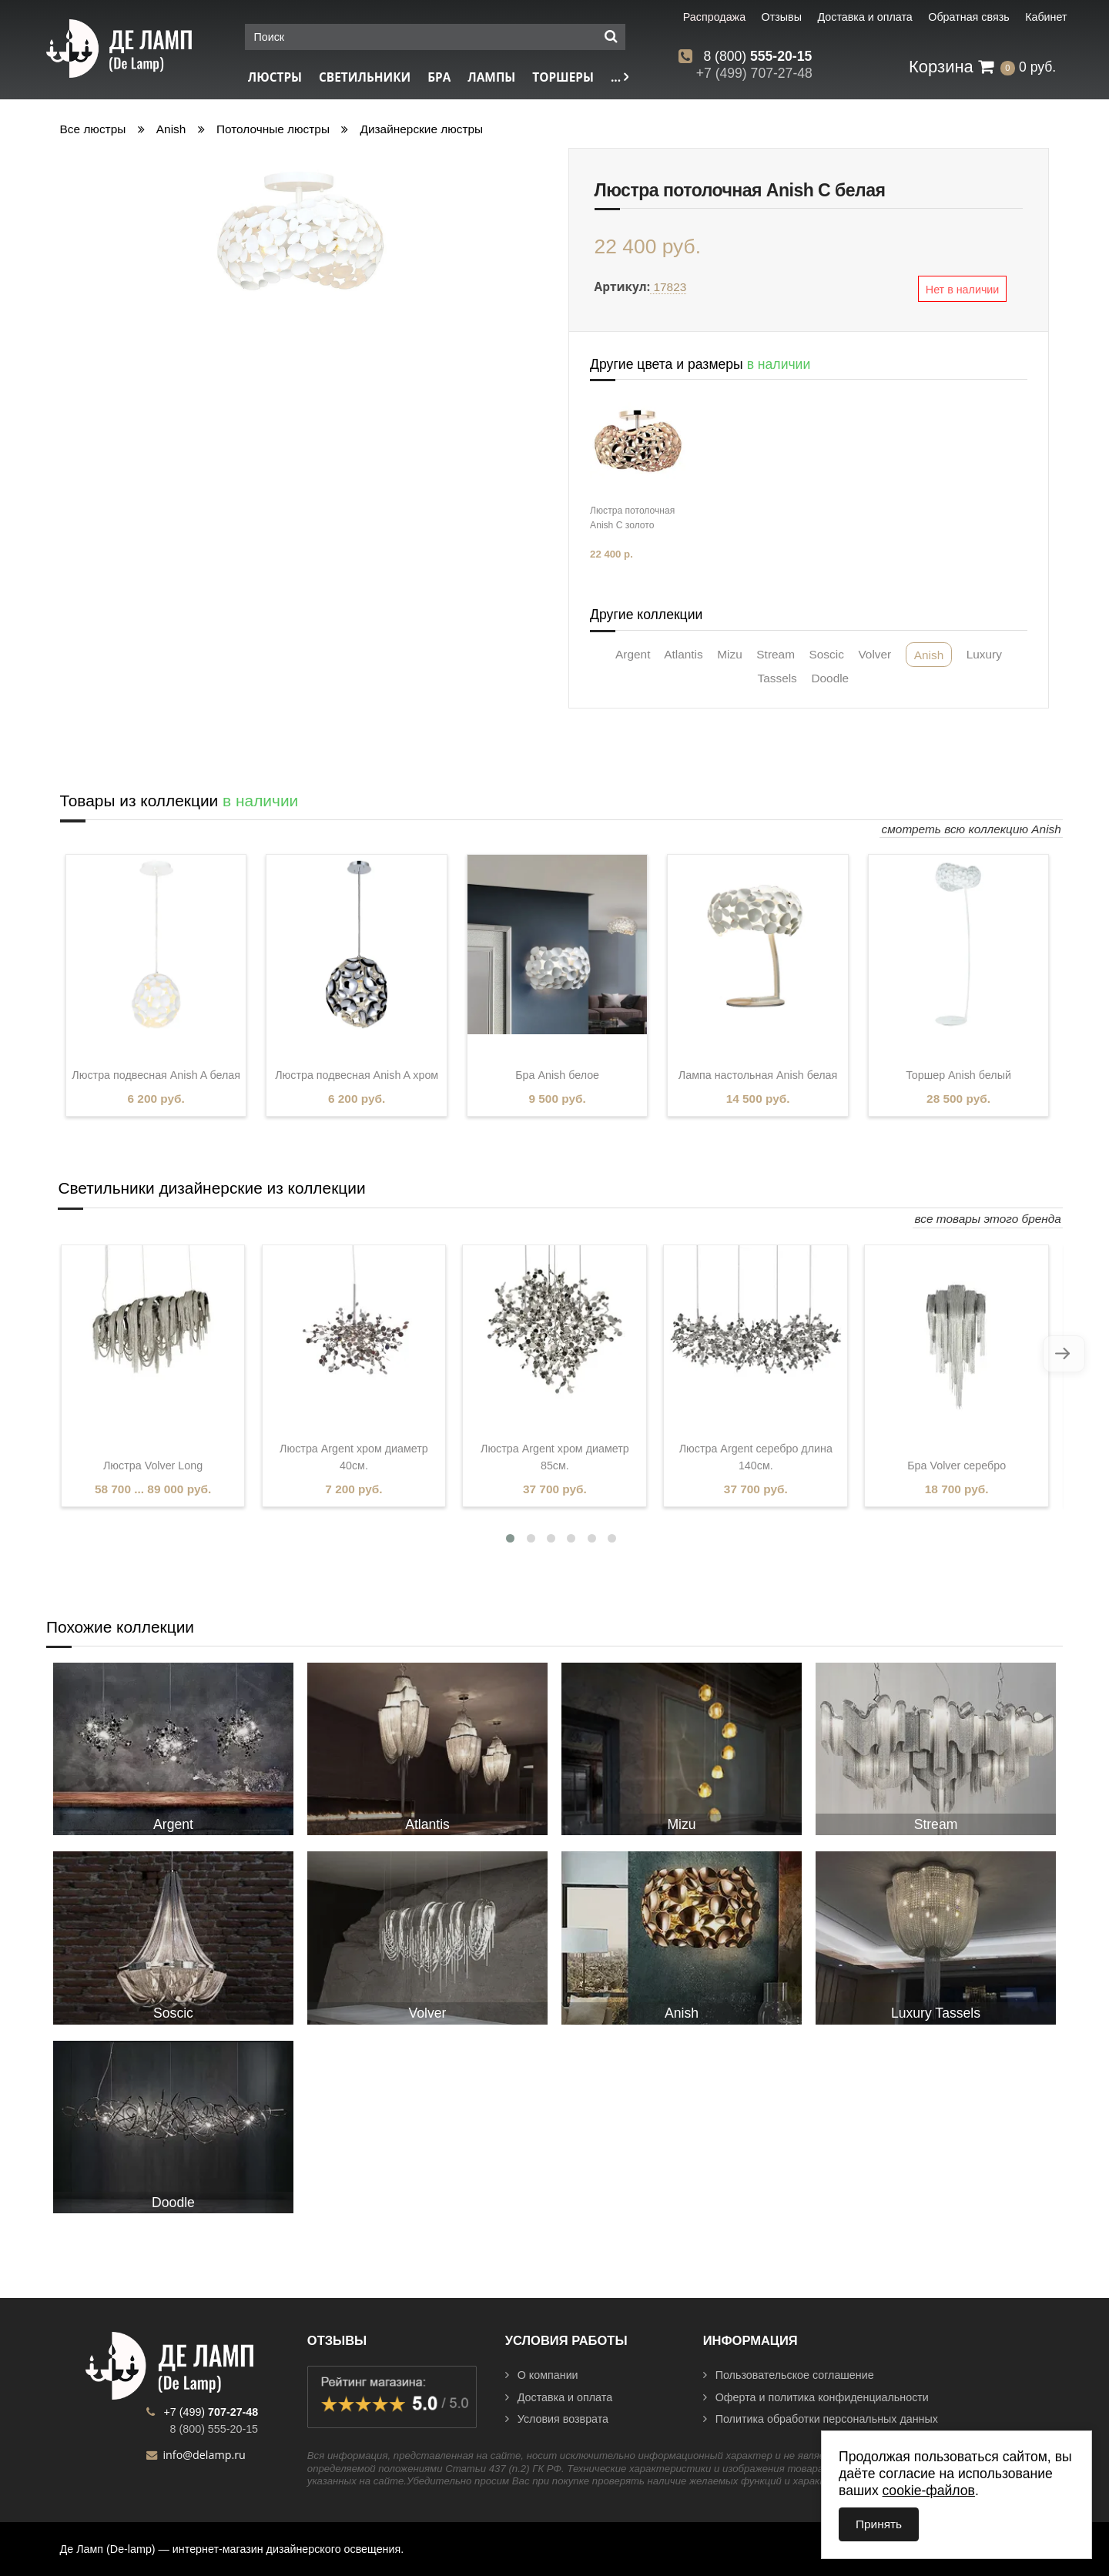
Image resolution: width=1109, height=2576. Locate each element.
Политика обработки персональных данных (820, 2419)
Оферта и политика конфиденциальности (816, 2397)
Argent (632, 654)
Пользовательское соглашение (788, 2375)
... (619, 77)
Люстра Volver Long (153, 1465)
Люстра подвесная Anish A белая (156, 1075)
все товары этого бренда (988, 1218)
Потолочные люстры (273, 129)
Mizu (729, 654)
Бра (439, 77)
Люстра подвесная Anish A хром (356, 1075)
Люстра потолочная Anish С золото (632, 518)
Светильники (364, 77)
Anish (171, 129)
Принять (879, 2524)
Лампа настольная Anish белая (757, 1075)
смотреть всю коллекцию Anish (971, 829)
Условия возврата (556, 2419)
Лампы (491, 77)
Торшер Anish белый (958, 1075)
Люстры (275, 77)
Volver (874, 654)
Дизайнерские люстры (422, 129)
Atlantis (683, 654)
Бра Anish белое (557, 1075)
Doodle (830, 678)
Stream (775, 654)
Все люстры (93, 129)
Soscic (826, 654)
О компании (541, 2375)
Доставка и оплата (558, 2397)
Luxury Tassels (935, 2013)
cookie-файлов (929, 2490)
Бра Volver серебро (956, 1465)
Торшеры (563, 77)
